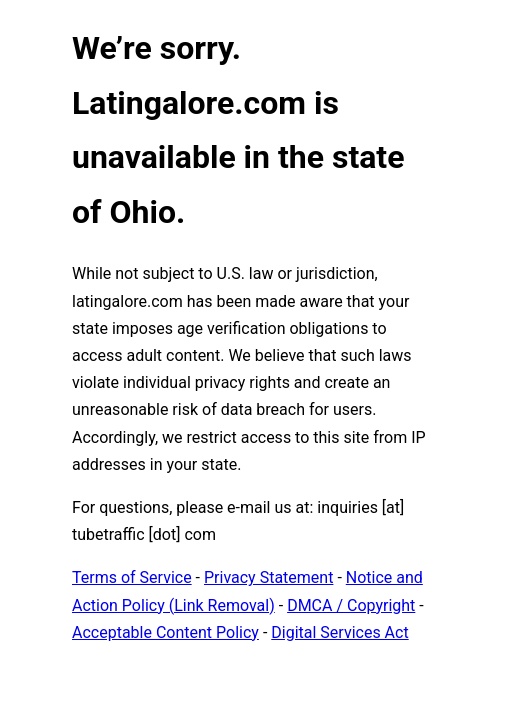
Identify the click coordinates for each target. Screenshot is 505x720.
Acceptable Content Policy (165, 632)
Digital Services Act (339, 632)
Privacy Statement (268, 577)
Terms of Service (132, 577)
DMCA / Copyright (351, 605)
